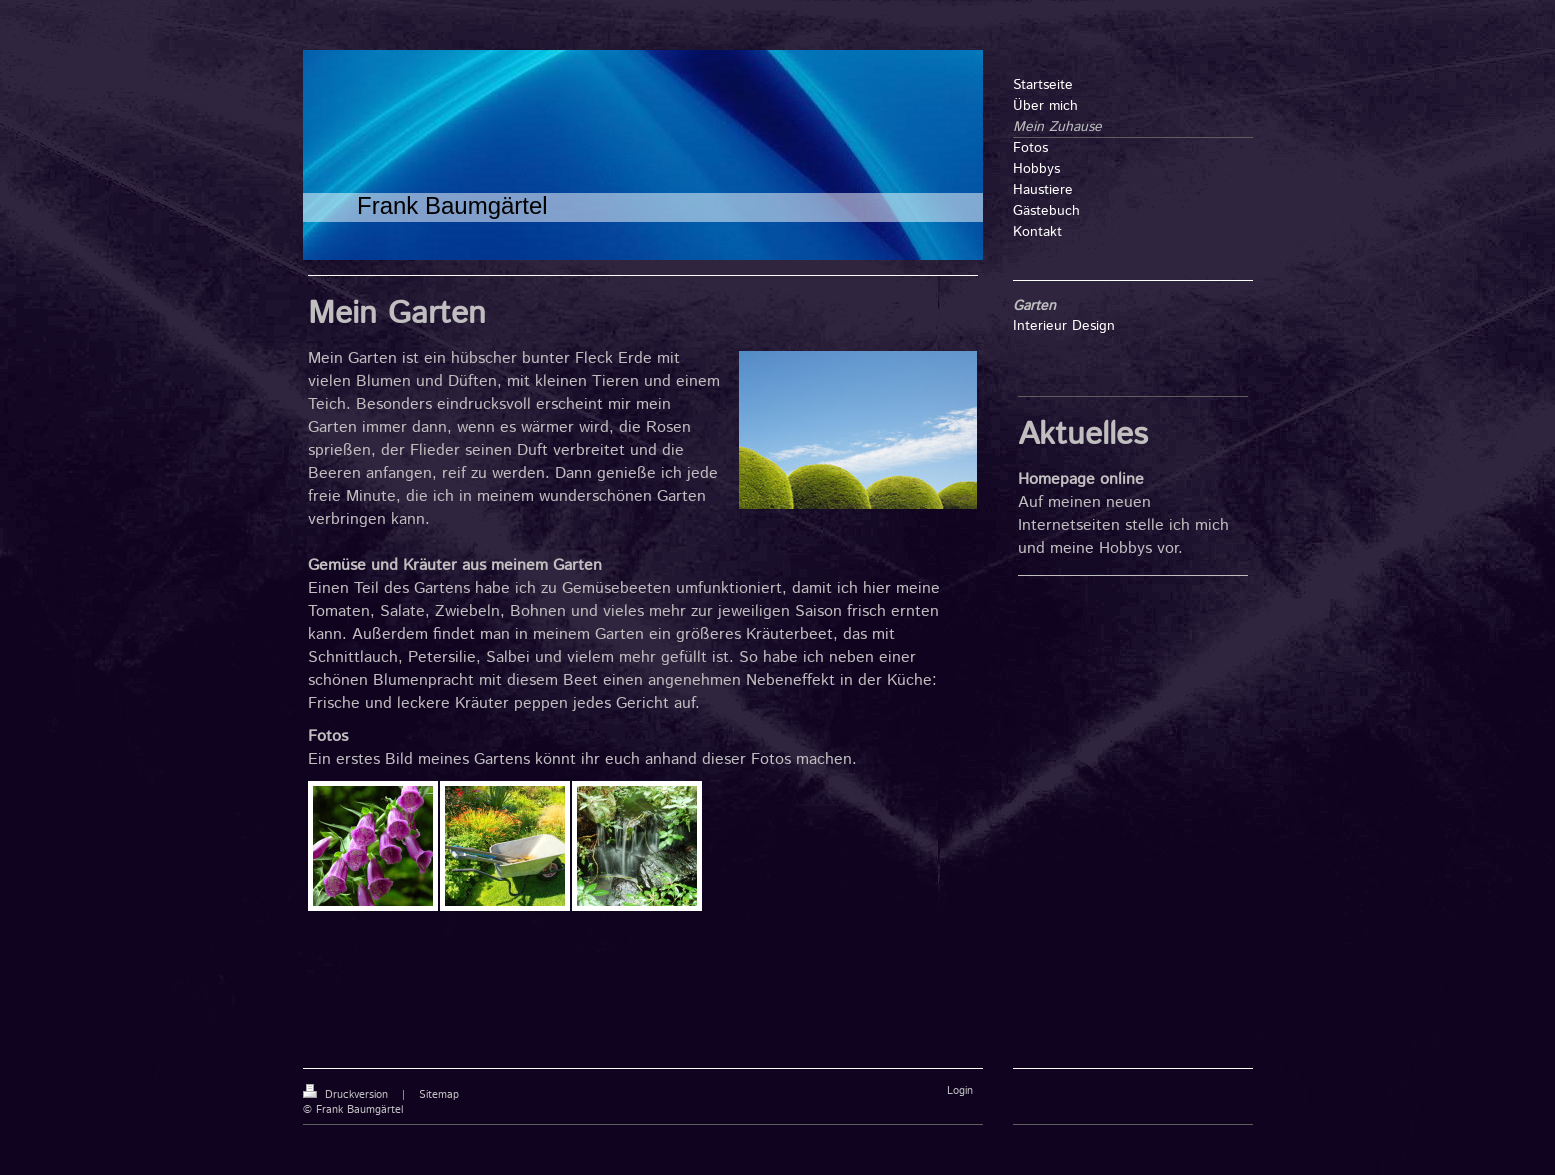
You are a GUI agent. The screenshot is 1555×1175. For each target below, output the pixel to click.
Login (960, 1091)
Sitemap (439, 1095)
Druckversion (347, 1095)
